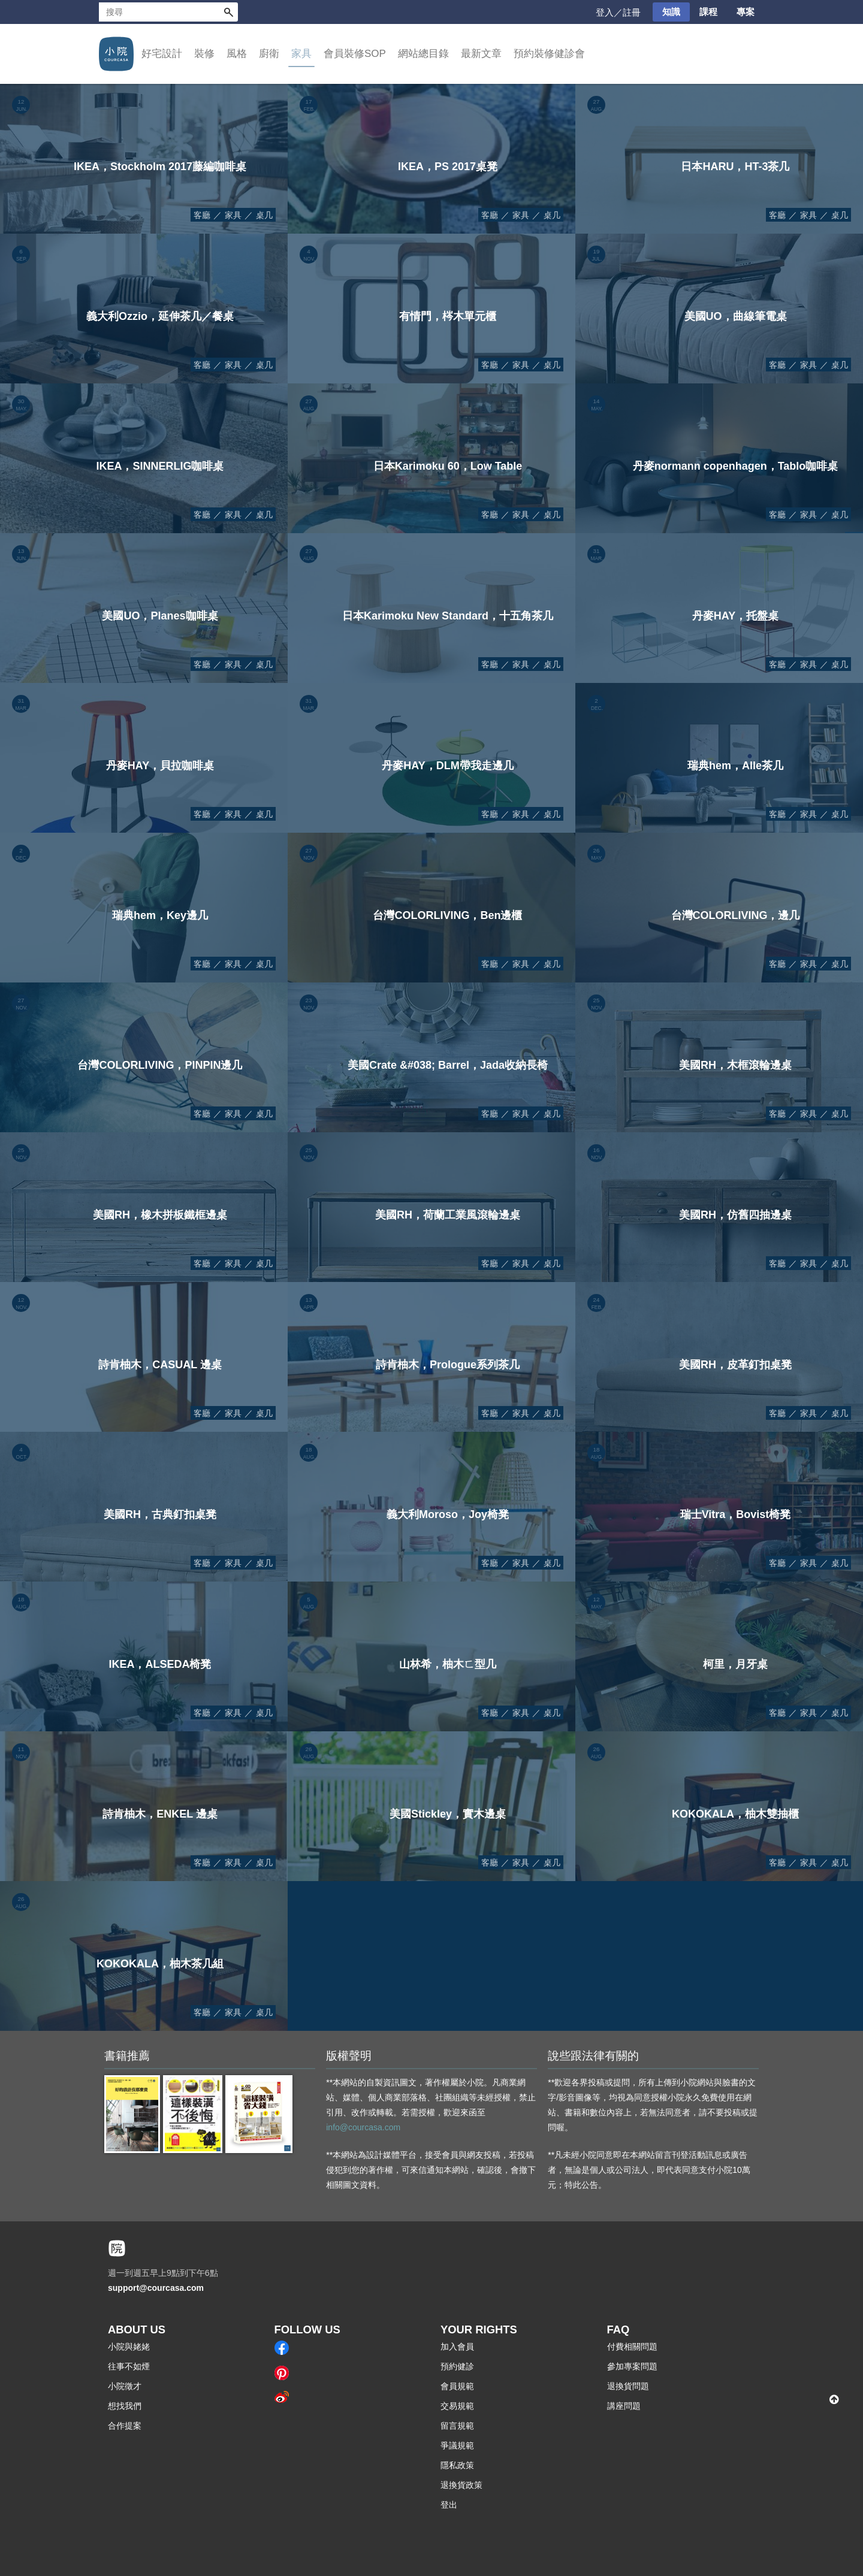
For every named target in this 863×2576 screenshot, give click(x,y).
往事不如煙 (129, 2366)
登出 (448, 2505)
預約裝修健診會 (549, 53)
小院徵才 (124, 2386)
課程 (708, 12)
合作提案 (124, 2425)
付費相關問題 (632, 2346)
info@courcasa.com (363, 2127)
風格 (237, 53)
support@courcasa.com (156, 2288)
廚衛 (269, 53)
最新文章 (481, 53)
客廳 (202, 215)
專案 (746, 12)
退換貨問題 (628, 2386)
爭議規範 (457, 2445)
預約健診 (457, 2366)
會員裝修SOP (355, 53)
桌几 (264, 215)
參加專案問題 (632, 2366)
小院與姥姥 (129, 2346)
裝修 (204, 53)
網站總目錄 (423, 53)
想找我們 (124, 2406)
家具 (301, 53)
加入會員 (457, 2346)
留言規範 (457, 2425)
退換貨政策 (461, 2485)
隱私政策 (457, 2465)
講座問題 (624, 2406)
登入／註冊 (618, 12)
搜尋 (228, 12)
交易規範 (457, 2406)
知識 (671, 12)
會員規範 (457, 2386)
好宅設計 (161, 53)
